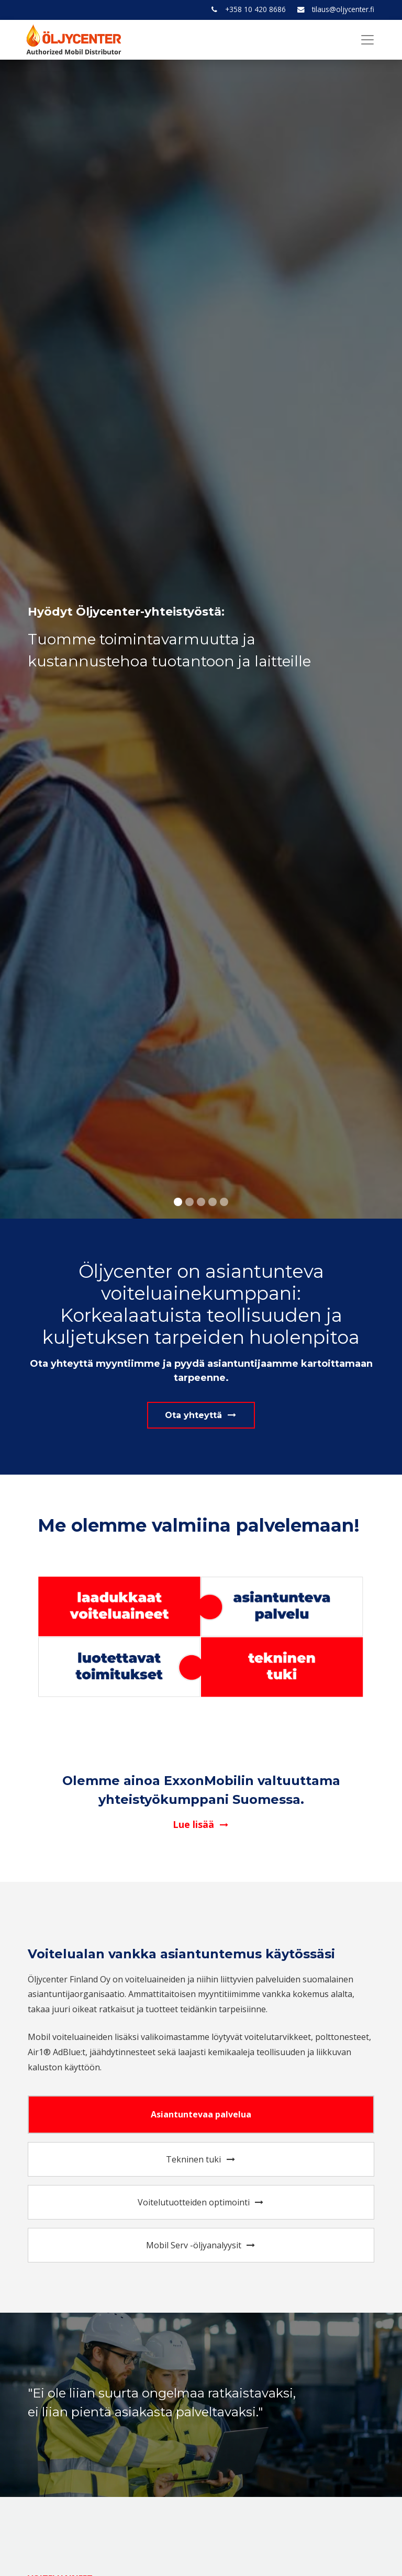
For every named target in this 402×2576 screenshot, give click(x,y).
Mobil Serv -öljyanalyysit (201, 2245)
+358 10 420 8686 (255, 9)
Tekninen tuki (201, 2159)
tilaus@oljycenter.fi (343, 9)
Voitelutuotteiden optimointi (201, 2202)
